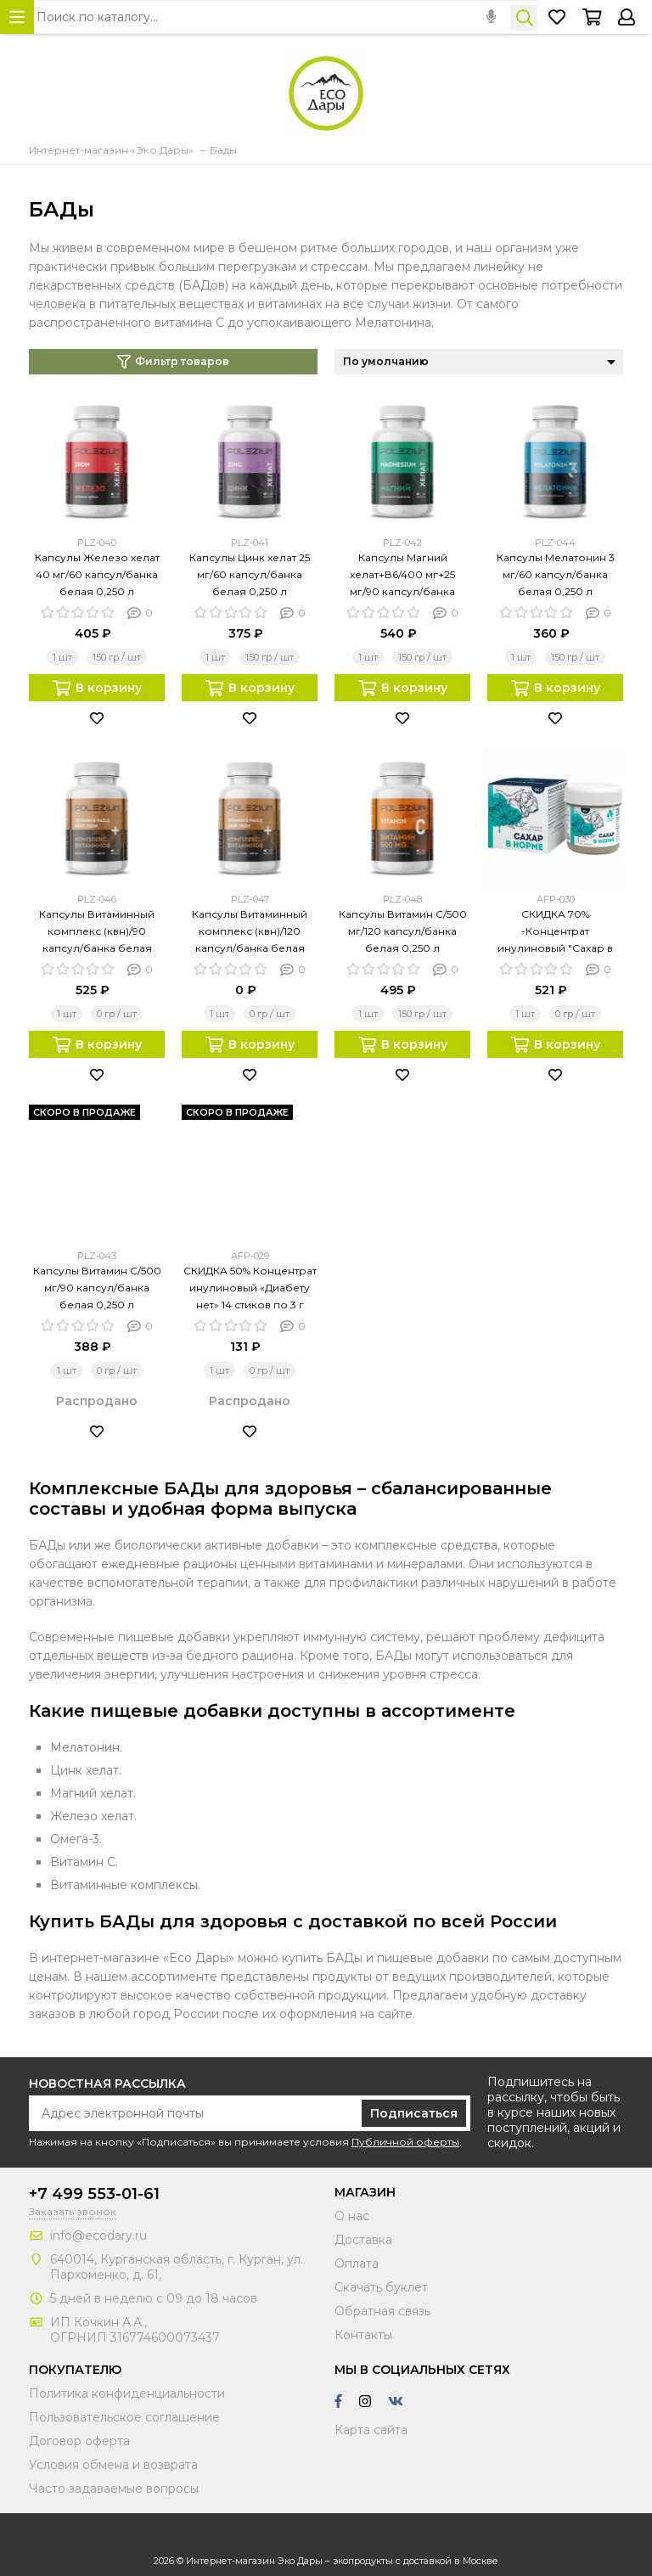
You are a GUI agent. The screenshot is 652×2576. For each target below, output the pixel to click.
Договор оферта (79, 2441)
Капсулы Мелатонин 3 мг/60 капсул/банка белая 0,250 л (556, 574)
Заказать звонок (72, 2211)
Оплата (356, 2263)
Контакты (363, 2335)
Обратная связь (382, 2311)
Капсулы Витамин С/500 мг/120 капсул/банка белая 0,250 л (403, 931)
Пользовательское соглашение (124, 2417)
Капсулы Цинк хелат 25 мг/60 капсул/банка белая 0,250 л (249, 574)
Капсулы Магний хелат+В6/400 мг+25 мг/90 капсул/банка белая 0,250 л (402, 575)
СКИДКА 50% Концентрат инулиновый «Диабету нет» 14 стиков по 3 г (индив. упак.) (250, 1288)
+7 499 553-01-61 (94, 2194)
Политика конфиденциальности (127, 2393)
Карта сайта (371, 2430)
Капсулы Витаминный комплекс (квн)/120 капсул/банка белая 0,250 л (249, 932)
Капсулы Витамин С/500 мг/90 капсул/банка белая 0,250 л (97, 1287)
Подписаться (414, 2113)
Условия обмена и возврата (113, 2464)
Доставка (363, 2239)
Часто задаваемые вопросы (114, 2488)
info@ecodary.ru (98, 2235)
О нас (351, 2216)
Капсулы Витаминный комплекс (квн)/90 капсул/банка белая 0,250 (97, 932)
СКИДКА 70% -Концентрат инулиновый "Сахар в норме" (555, 932)
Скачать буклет (381, 2287)
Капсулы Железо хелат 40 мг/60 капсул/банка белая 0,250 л (97, 574)
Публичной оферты (405, 2141)
